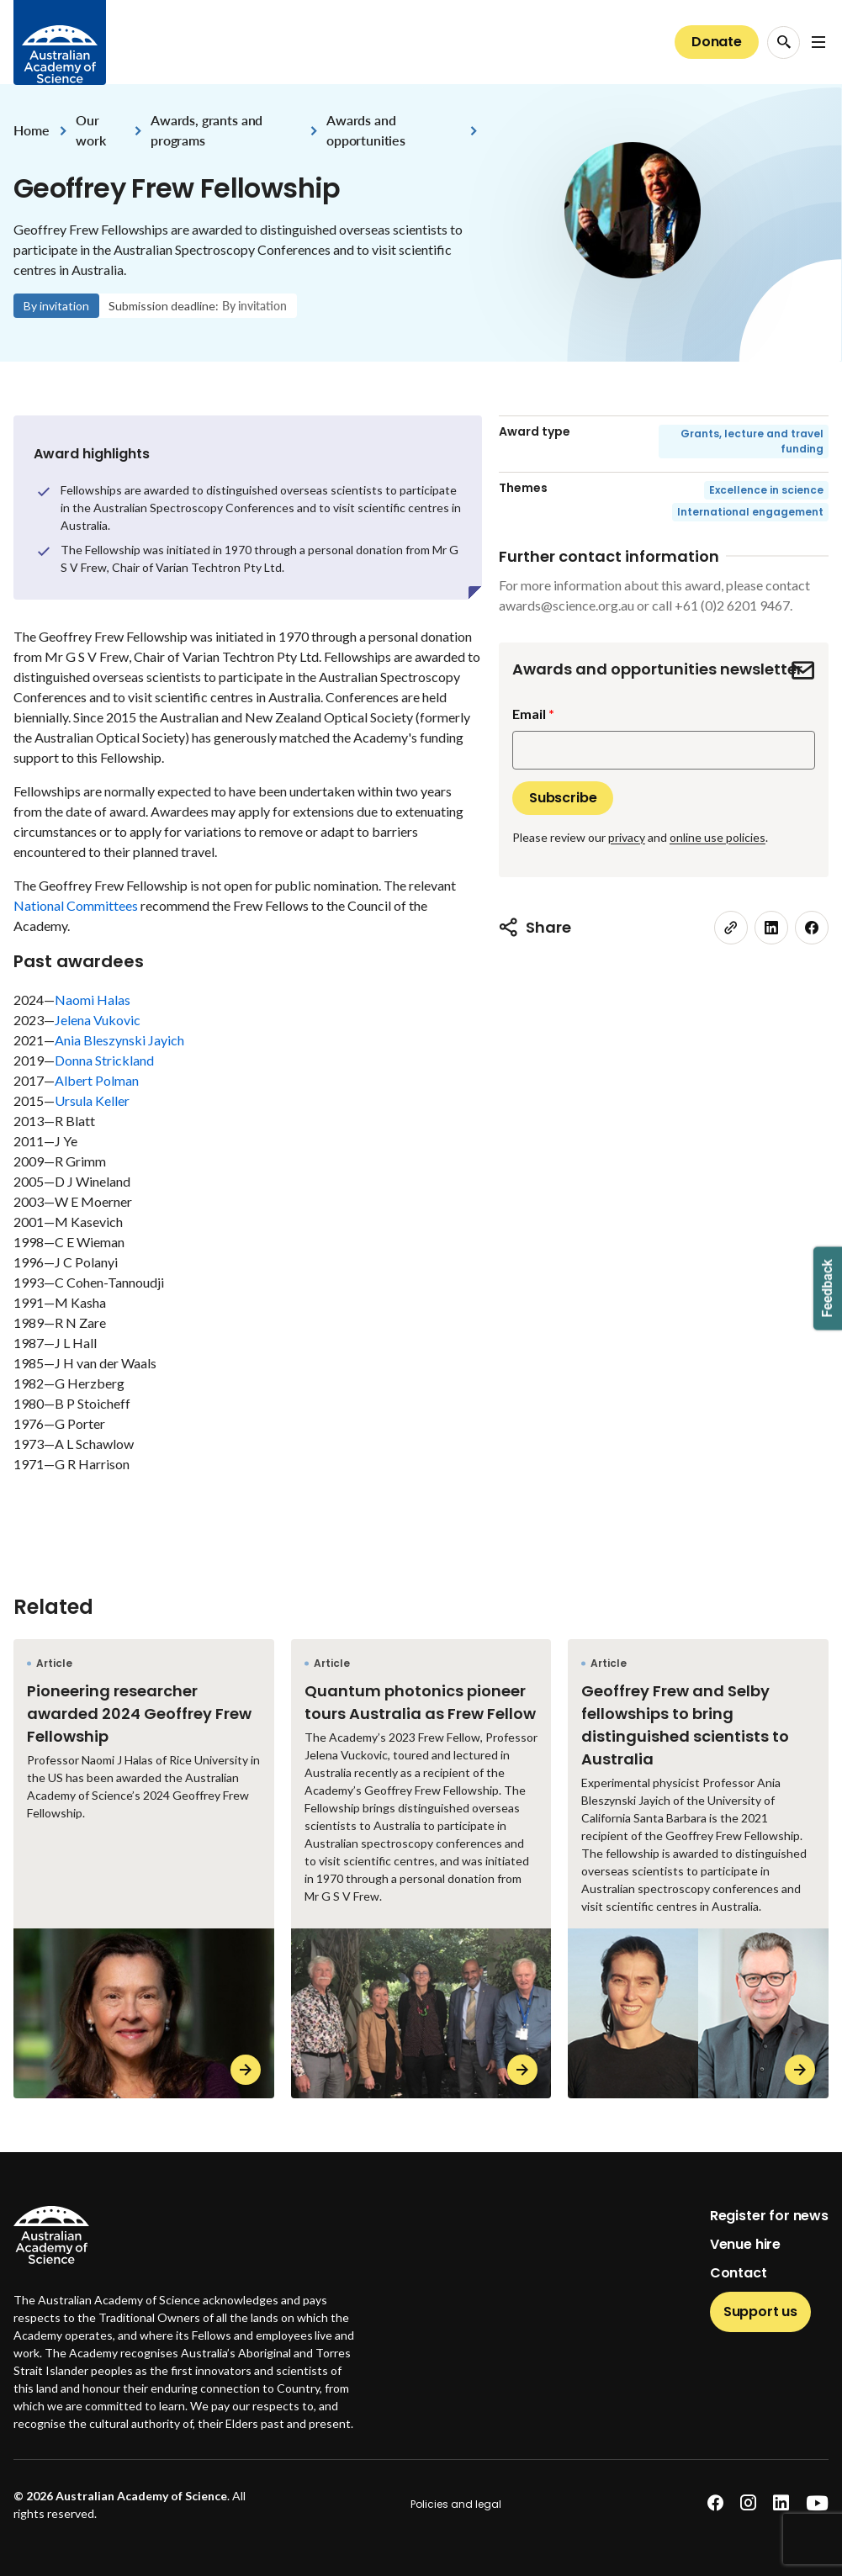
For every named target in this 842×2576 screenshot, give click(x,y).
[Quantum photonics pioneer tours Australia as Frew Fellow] (421, 1868)
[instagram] (748, 2503)
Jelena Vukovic (97, 1020)
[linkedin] (771, 927)
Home (31, 130)
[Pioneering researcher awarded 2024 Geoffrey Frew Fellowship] (143, 1868)
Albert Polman (97, 1080)
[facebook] (812, 927)
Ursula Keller (92, 1100)
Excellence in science (766, 490)
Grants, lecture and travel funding (751, 441)
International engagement (750, 512)
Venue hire (745, 2244)
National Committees (75, 905)
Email (529, 714)
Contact (738, 2272)
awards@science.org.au (566, 605)
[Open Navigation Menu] (818, 42)
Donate (716, 41)
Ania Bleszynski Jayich (119, 1040)
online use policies (717, 837)
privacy (626, 837)
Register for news (769, 2215)
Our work (90, 130)
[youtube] (817, 2503)
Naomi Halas (92, 1000)
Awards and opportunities (365, 130)
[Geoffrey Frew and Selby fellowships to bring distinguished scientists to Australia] (698, 1868)
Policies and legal (455, 2504)
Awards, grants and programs (206, 130)
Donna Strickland (104, 1060)
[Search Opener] (783, 42)
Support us (760, 2311)
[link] (731, 927)
